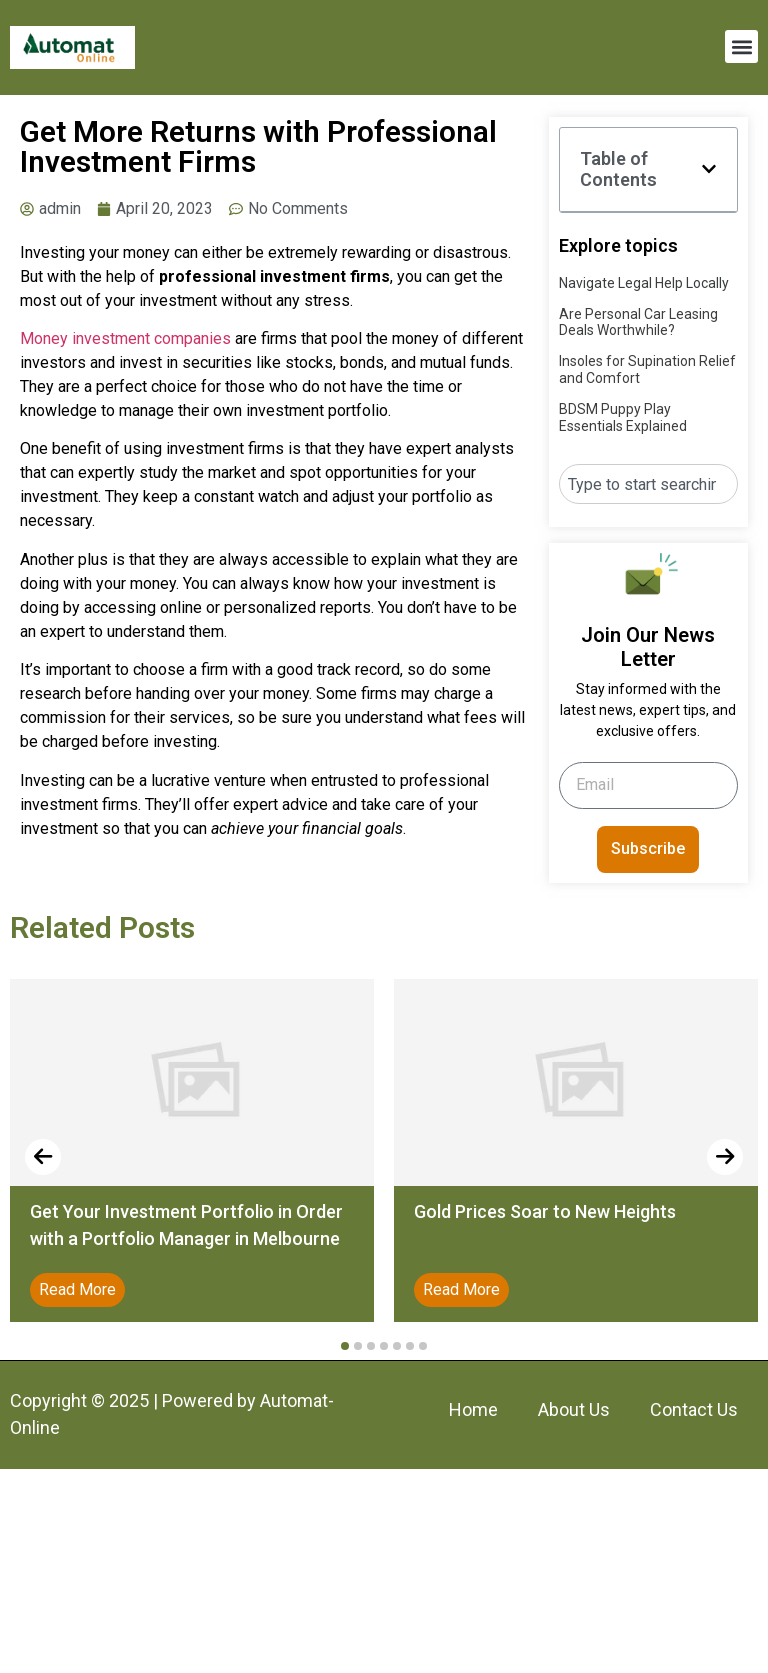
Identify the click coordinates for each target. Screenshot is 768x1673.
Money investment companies (125, 338)
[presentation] (43, 1157)
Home (473, 1409)
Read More (77, 1289)
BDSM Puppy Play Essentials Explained (623, 417)
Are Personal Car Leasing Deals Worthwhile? (638, 322)
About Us (574, 1409)
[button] (741, 46)
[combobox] (648, 484)
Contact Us (694, 1409)
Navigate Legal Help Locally (644, 283)
